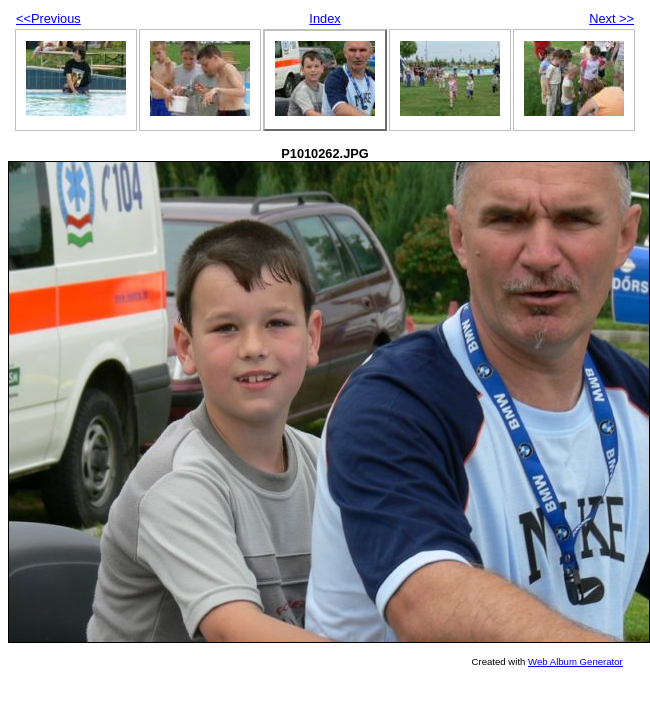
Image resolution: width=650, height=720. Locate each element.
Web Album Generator (575, 661)
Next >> (611, 18)
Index (324, 18)
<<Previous (48, 18)
